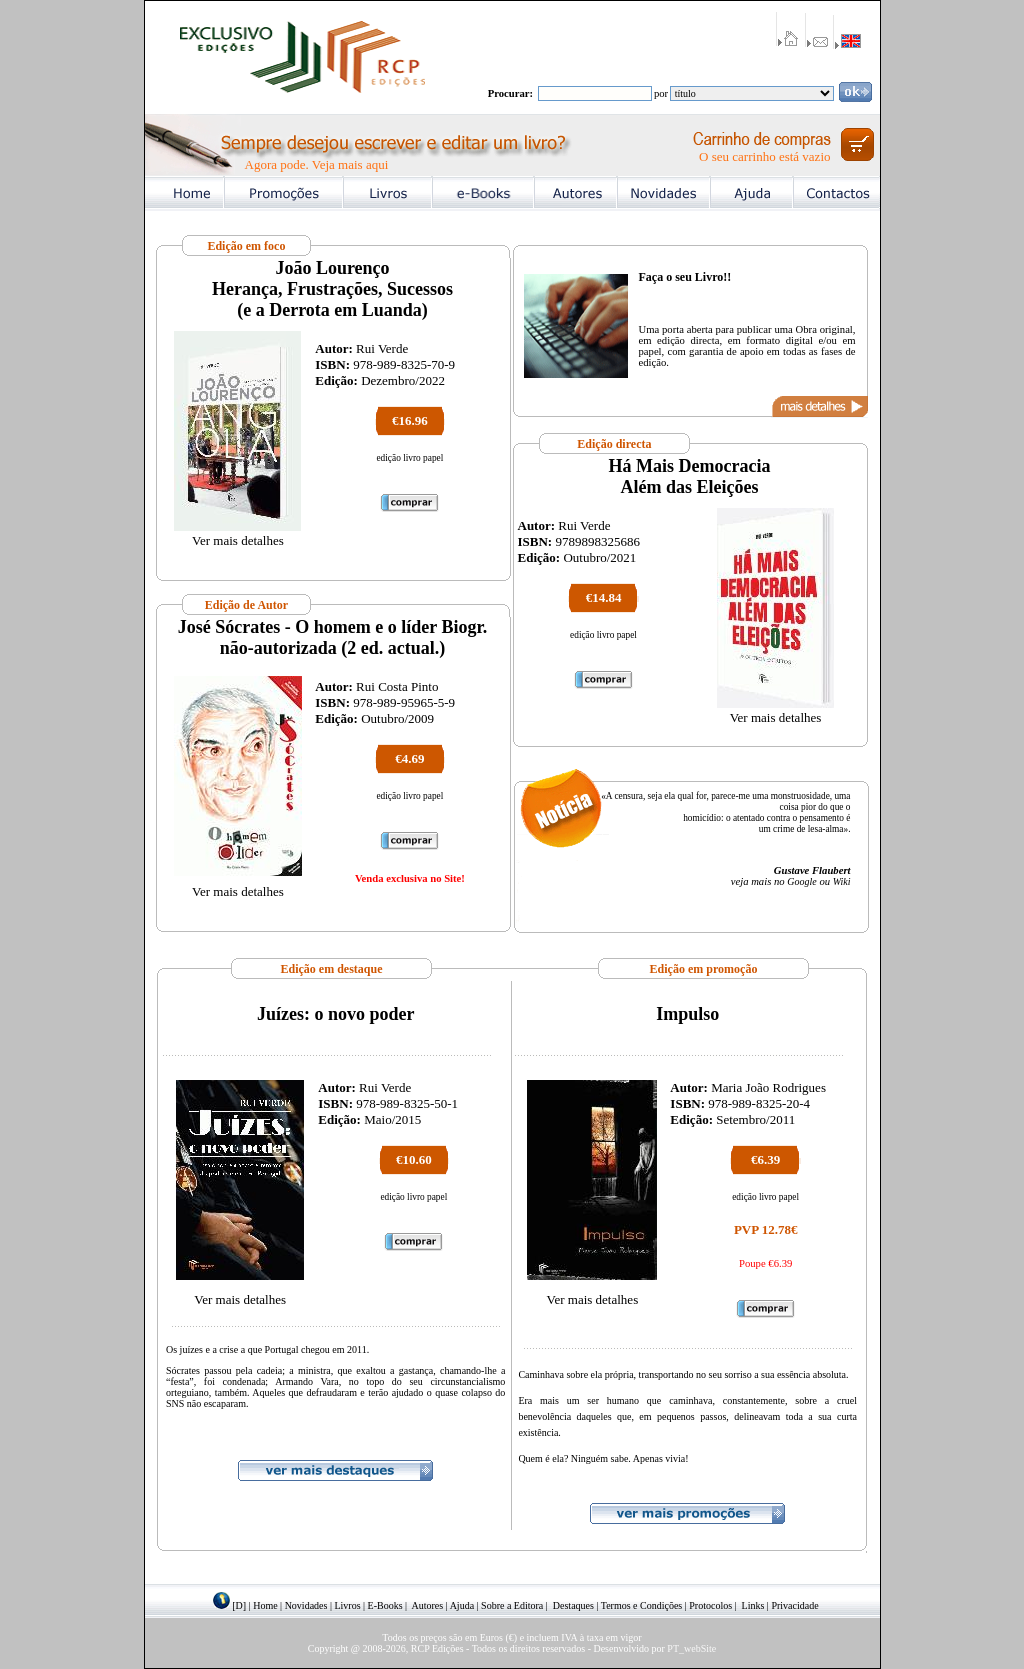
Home (265, 1605)
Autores (428, 1605)
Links (753, 1605)
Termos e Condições (642, 1605)
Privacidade (794, 1605)
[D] (239, 1605)
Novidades (306, 1605)
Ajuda (462, 1605)
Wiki (842, 881)
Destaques (573, 1605)
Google (801, 881)
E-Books (385, 1605)
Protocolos (710, 1605)
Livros (347, 1605)
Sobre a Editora (512, 1605)
